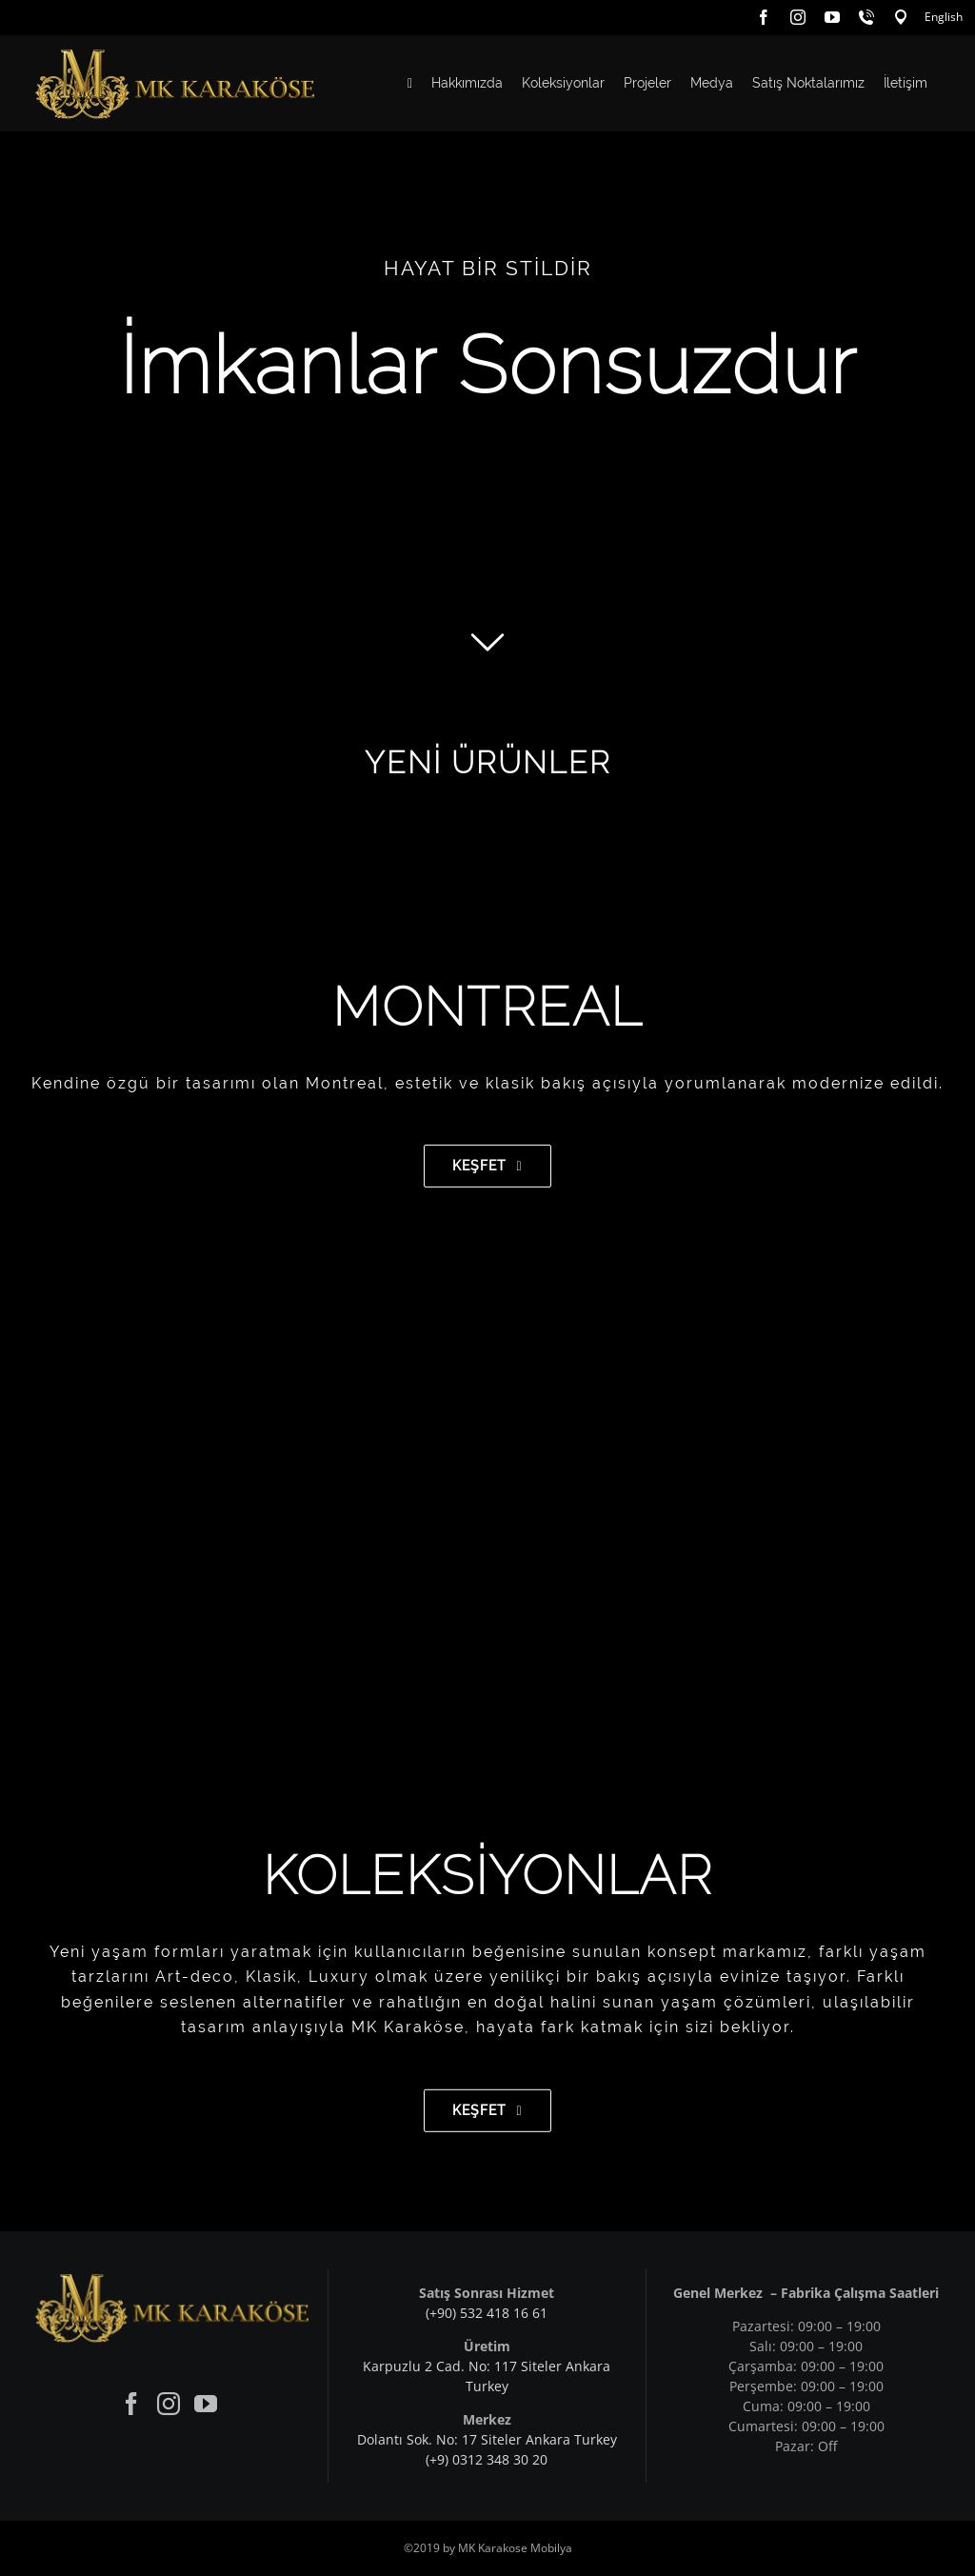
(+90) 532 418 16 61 (486, 2313)
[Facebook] (131, 2403)
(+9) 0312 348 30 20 (486, 2459)
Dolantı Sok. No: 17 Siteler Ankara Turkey (487, 2439)
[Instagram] (168, 2403)
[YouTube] (205, 2403)
